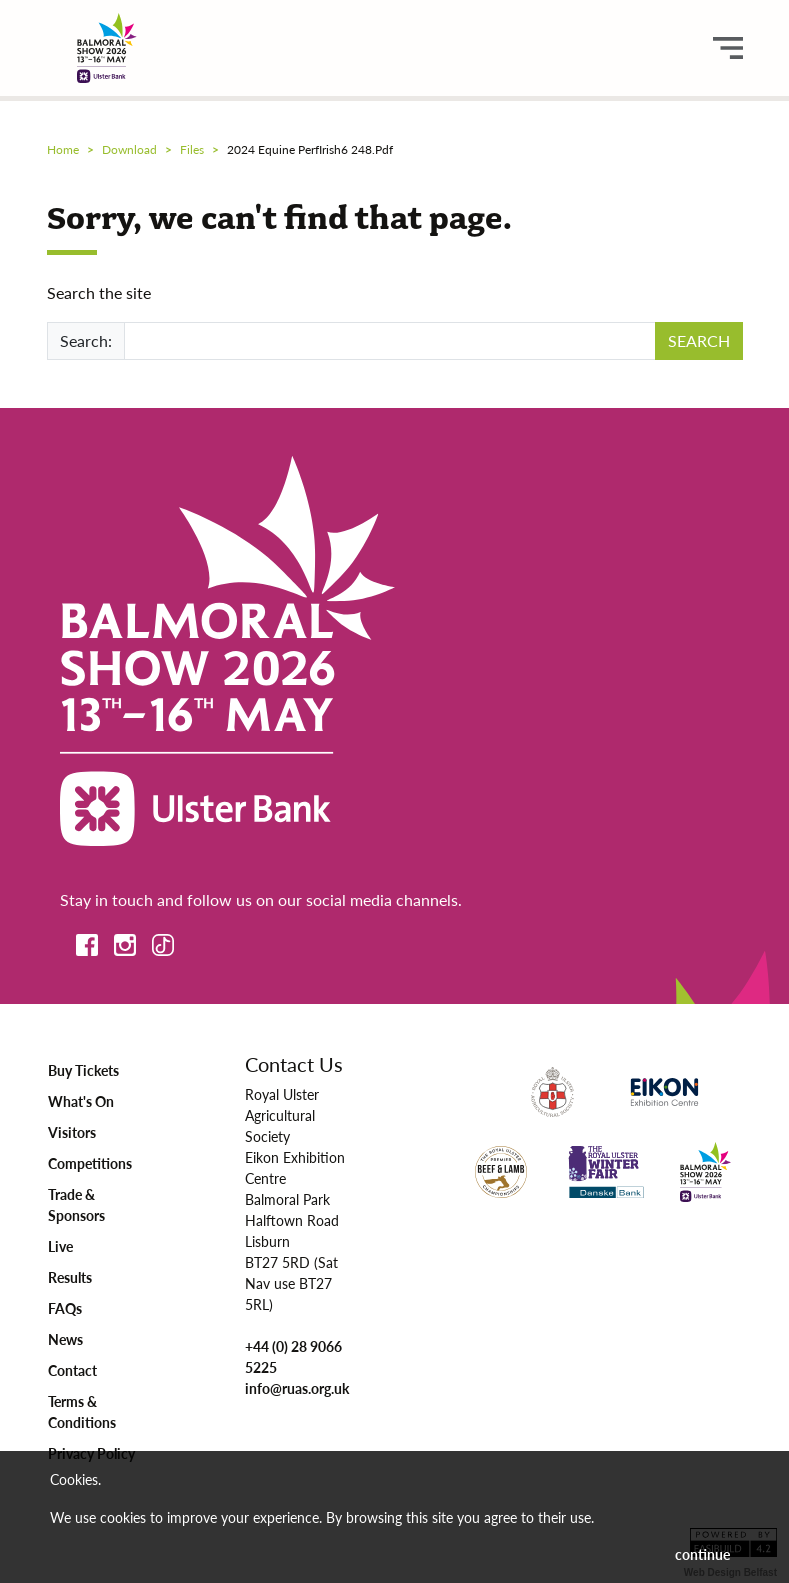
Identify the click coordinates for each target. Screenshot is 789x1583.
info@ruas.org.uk (297, 1388)
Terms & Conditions (82, 1411)
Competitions (90, 1163)
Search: (86, 340)
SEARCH (699, 340)
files (192, 149)
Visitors (72, 1132)
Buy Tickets (83, 1070)
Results (70, 1277)
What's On (81, 1101)
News (65, 1339)
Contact (72, 1370)
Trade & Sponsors (76, 1204)
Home (63, 149)
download (129, 149)
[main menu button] (728, 48)
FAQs (65, 1308)
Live (60, 1246)
